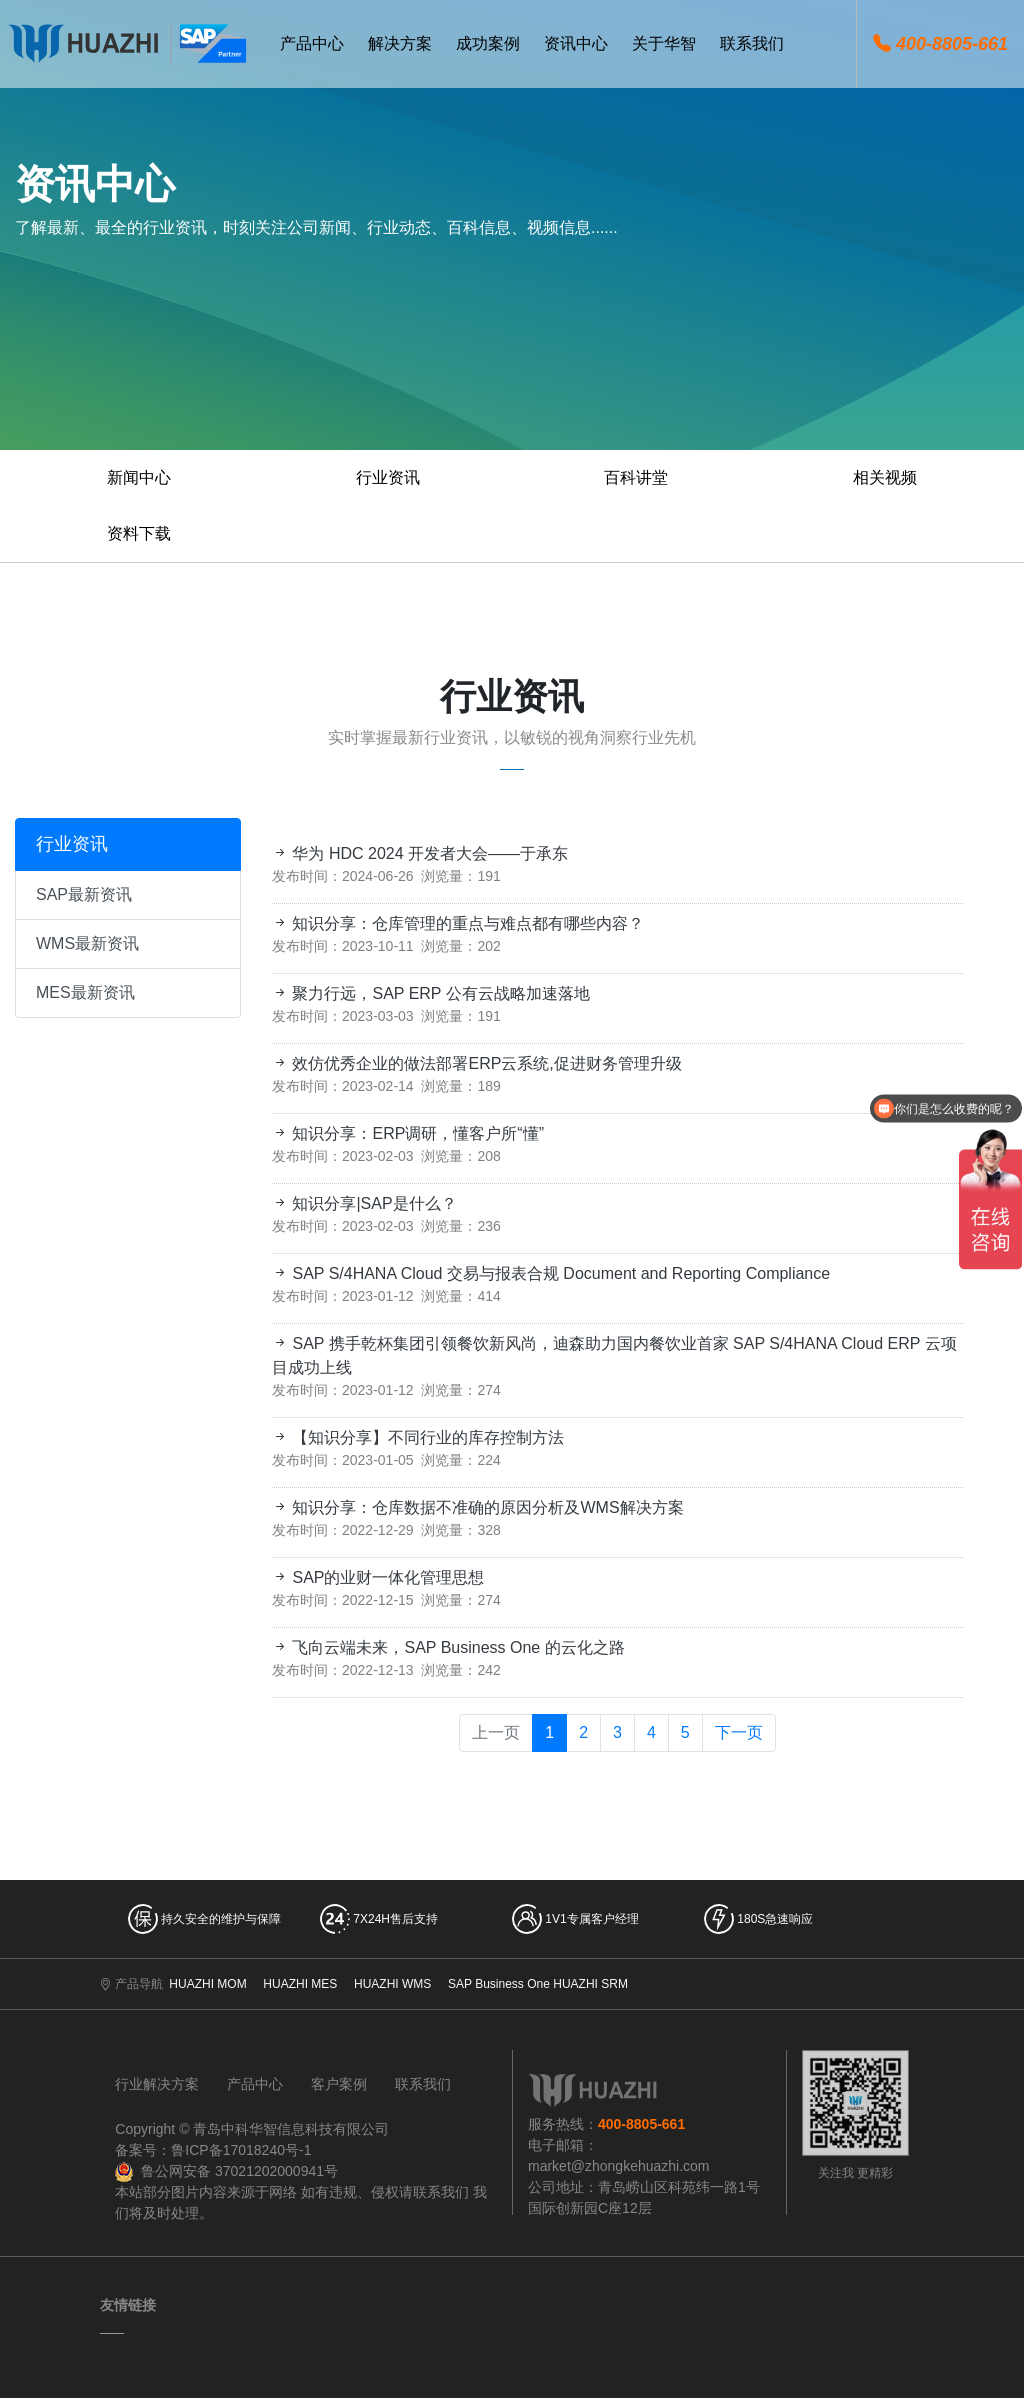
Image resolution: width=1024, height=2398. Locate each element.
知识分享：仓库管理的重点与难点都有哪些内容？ (458, 923)
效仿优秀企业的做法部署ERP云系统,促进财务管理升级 (477, 1063)
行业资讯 (388, 477)
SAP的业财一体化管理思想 (378, 1577)
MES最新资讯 (85, 992)
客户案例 (339, 2084)
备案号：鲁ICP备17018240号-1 (213, 2150)
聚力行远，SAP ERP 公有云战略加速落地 (431, 993)
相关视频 (885, 477)
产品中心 (255, 2084)
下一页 (739, 1732)
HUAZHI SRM (590, 1984)
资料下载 (139, 533)
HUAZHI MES (300, 1984)
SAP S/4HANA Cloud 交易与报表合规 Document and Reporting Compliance (551, 1273)
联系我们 (423, 2084)
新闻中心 (139, 477)
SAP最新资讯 (84, 894)
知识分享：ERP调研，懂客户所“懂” (408, 1133)
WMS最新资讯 (87, 943)
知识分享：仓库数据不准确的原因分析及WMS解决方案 (478, 1507)
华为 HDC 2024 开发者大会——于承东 (420, 853)
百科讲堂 (636, 477)
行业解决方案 (157, 2084)
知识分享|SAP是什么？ (364, 1203)
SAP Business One (499, 1984)
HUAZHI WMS (392, 1984)
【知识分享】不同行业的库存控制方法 (418, 1437)
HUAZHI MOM (207, 1984)
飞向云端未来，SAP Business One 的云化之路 (448, 1647)
